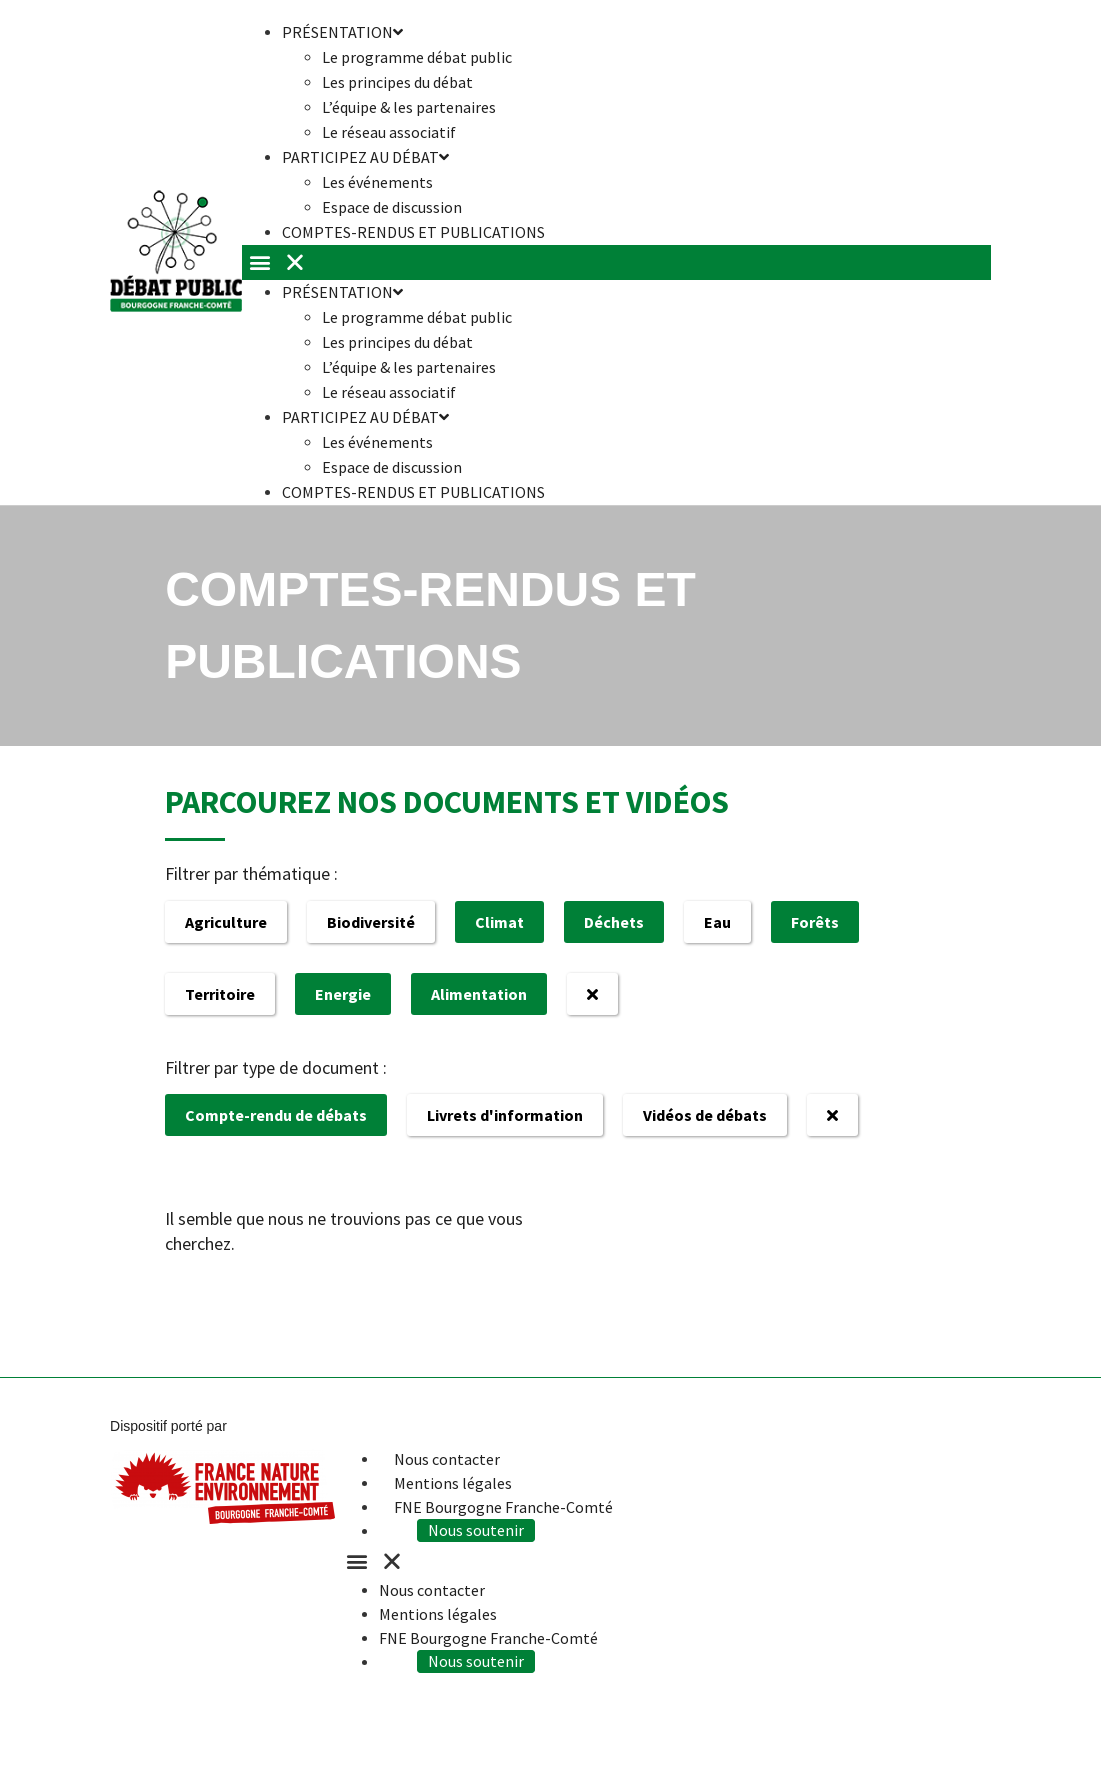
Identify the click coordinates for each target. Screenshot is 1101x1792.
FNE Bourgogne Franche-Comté (503, 1507)
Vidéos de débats (705, 1115)
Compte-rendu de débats (276, 1115)
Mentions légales (453, 1483)
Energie (343, 994)
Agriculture (226, 922)
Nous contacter (447, 1459)
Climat (499, 922)
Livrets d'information (505, 1115)
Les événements (377, 182)
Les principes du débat (397, 82)
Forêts (815, 922)
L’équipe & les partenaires (409, 107)
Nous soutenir (478, 1531)
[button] (616, 262)
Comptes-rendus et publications (413, 232)
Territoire (220, 994)
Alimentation (479, 994)
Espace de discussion (392, 467)
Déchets (614, 922)
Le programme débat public (417, 57)
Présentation (342, 292)
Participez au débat (365, 157)
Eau (717, 922)
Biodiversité (371, 922)
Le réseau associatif (389, 392)
